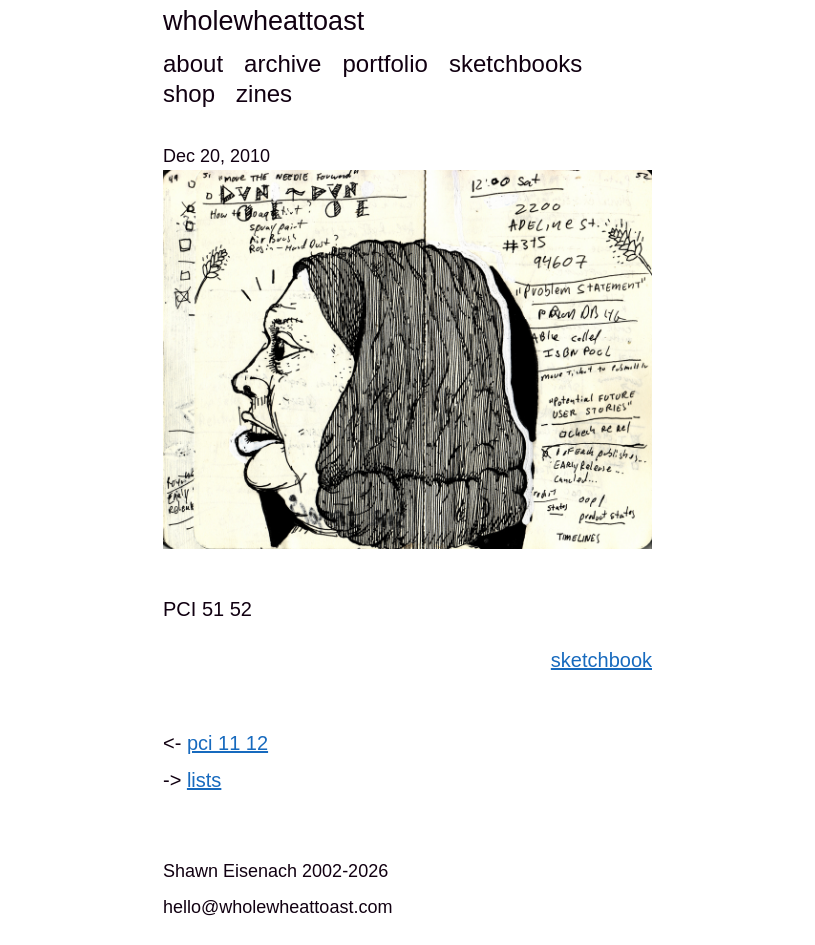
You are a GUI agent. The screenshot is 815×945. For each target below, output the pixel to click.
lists (204, 780)
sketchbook (601, 660)
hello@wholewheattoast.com (277, 907)
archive (282, 63)
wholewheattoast (263, 21)
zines (264, 93)
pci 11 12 (227, 743)
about (193, 63)
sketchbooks (515, 63)
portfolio (384, 63)
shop (189, 93)
